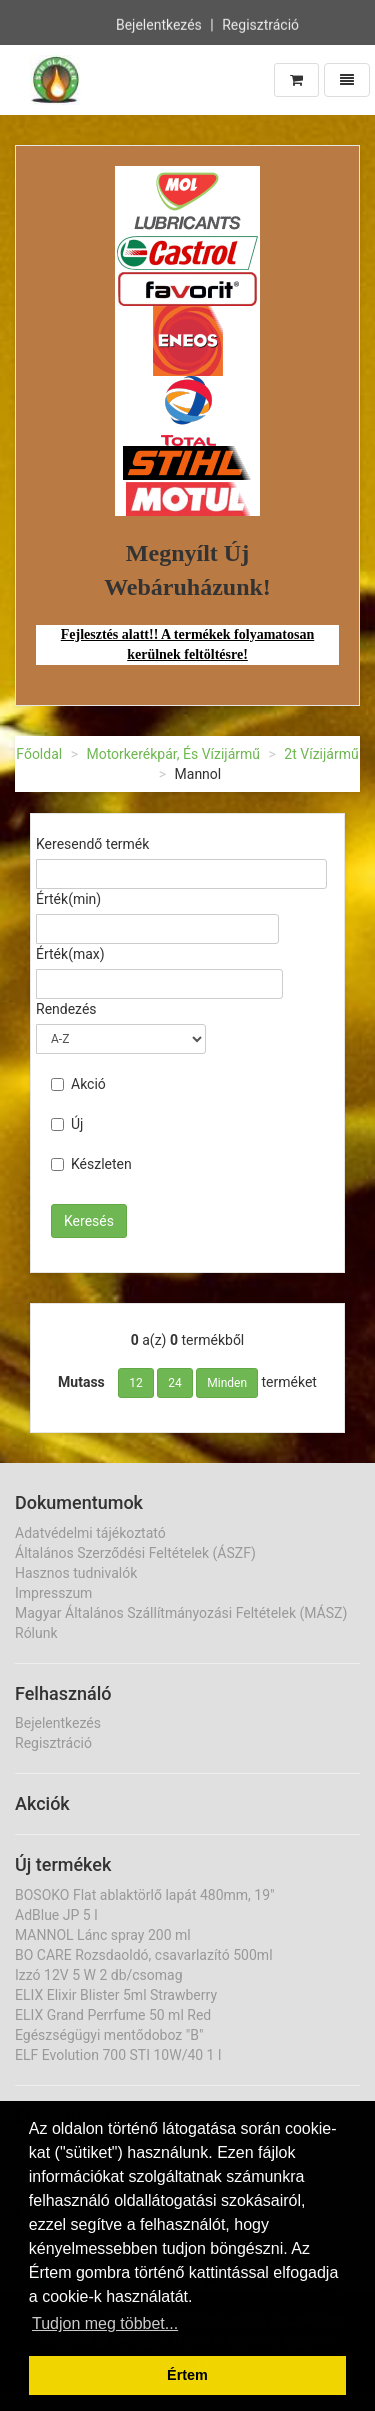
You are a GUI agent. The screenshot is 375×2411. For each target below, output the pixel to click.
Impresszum (53, 1593)
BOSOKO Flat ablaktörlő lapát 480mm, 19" (145, 1895)
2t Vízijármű (321, 754)
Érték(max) (70, 954)
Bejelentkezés (159, 23)
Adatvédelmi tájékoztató (90, 1533)
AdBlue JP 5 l (56, 1915)
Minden (227, 1383)
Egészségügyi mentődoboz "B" (109, 2035)
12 (136, 1383)
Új (67, 1124)
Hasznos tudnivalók (76, 1573)
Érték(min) (68, 899)
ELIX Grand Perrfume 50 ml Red (113, 2015)
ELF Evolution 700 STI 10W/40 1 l (118, 2055)
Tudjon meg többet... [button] (105, 2323)
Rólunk (36, 1633)
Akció (78, 1084)
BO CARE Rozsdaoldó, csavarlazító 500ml (144, 1955)
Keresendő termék (92, 844)
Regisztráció (260, 23)
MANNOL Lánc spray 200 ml (103, 1935)
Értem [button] (187, 2375)
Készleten (91, 1164)
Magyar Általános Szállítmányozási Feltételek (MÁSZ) (181, 1613)
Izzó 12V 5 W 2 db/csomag (99, 1975)
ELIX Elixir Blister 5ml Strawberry (116, 1995)
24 (175, 1383)
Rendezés (66, 1009)
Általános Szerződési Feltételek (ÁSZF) (135, 1553)
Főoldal (39, 754)
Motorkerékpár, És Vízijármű (173, 754)
